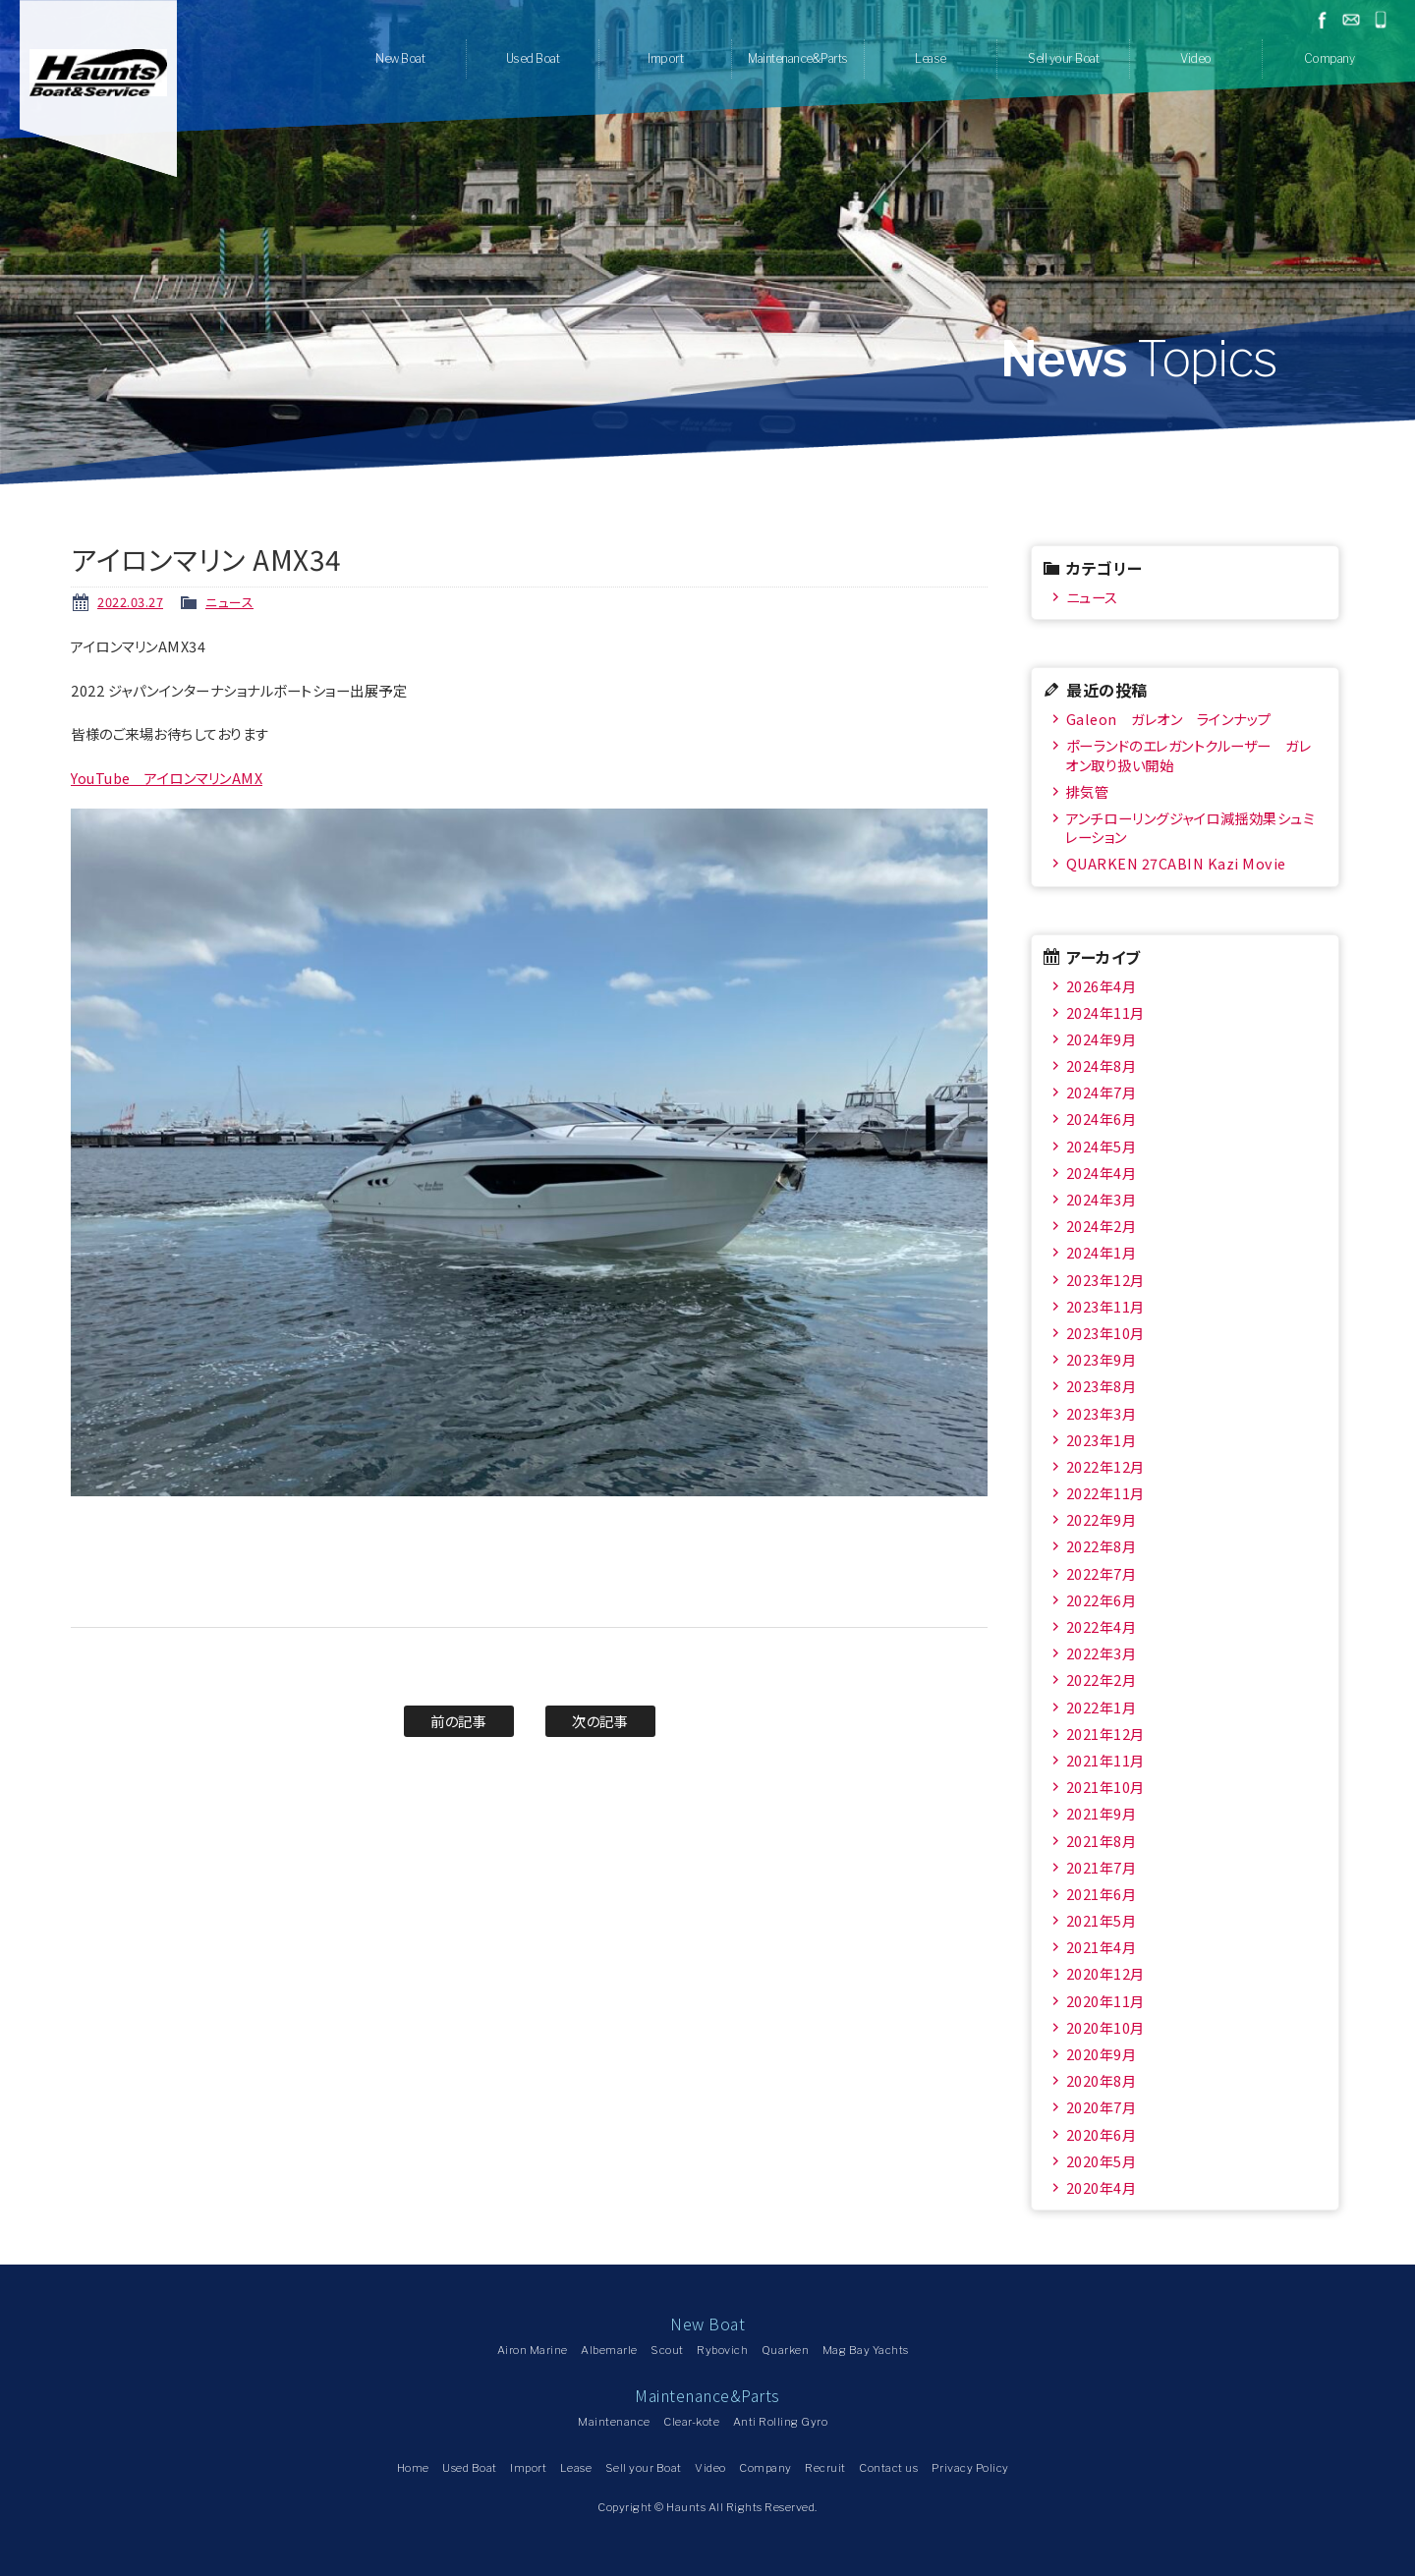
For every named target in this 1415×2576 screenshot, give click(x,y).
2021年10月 (1105, 1786)
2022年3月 (1101, 1653)
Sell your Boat (1063, 58)
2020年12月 (1105, 1973)
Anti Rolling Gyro (780, 2422)
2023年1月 (1101, 1439)
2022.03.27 (130, 601)
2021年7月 (1101, 1867)
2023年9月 (1101, 1359)
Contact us (888, 2468)
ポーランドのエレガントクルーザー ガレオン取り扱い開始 (1188, 754)
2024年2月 (1101, 1225)
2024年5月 (1101, 1146)
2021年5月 (1101, 1920)
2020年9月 (1101, 2053)
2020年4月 (1101, 2187)
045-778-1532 (1380, 19)
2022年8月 (1101, 1546)
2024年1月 (1101, 1252)
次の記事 (600, 1720)
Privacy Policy (970, 2468)
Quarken (786, 2350)
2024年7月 (1101, 1092)
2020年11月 (1105, 2000)
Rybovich (722, 2350)
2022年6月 (1101, 1600)
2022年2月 (1101, 1679)
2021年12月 (1105, 1733)
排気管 (1087, 791)
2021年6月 (1101, 1893)
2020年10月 (1105, 2027)
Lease (930, 58)
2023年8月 (1101, 1385)
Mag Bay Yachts (865, 2350)
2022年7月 (1101, 1573)
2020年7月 (1101, 2107)
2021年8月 (1101, 1840)
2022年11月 (1105, 1493)
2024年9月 (1101, 1039)
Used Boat (533, 58)
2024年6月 (1101, 1118)
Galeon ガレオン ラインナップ (1169, 718)
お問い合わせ (1351, 19)
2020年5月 (1101, 2161)
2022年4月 (1101, 1626)
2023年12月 (1105, 1279)
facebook (1321, 19)
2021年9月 (1101, 1813)
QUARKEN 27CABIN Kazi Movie (1176, 863)
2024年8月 (1101, 1065)
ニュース (229, 601)
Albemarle (609, 2350)
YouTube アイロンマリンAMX (166, 777)
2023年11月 (1105, 1306)
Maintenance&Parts (798, 58)
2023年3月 (1101, 1413)
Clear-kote (691, 2422)
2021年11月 (1105, 1760)
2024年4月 (1101, 1172)
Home (413, 2468)
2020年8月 (1101, 2080)
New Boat (399, 58)
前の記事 (458, 1720)
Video (1196, 58)
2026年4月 (1101, 986)
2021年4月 (1101, 1946)
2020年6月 (1101, 2134)
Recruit (825, 2468)
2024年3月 (1101, 1199)
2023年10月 (1105, 1332)
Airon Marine (532, 2350)
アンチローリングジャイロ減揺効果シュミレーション (1189, 827)
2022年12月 (1105, 1466)
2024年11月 (1105, 1012)
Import (665, 58)
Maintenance (614, 2422)
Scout (667, 2350)
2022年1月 (1101, 1707)
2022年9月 (1101, 1519)
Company (1329, 58)
